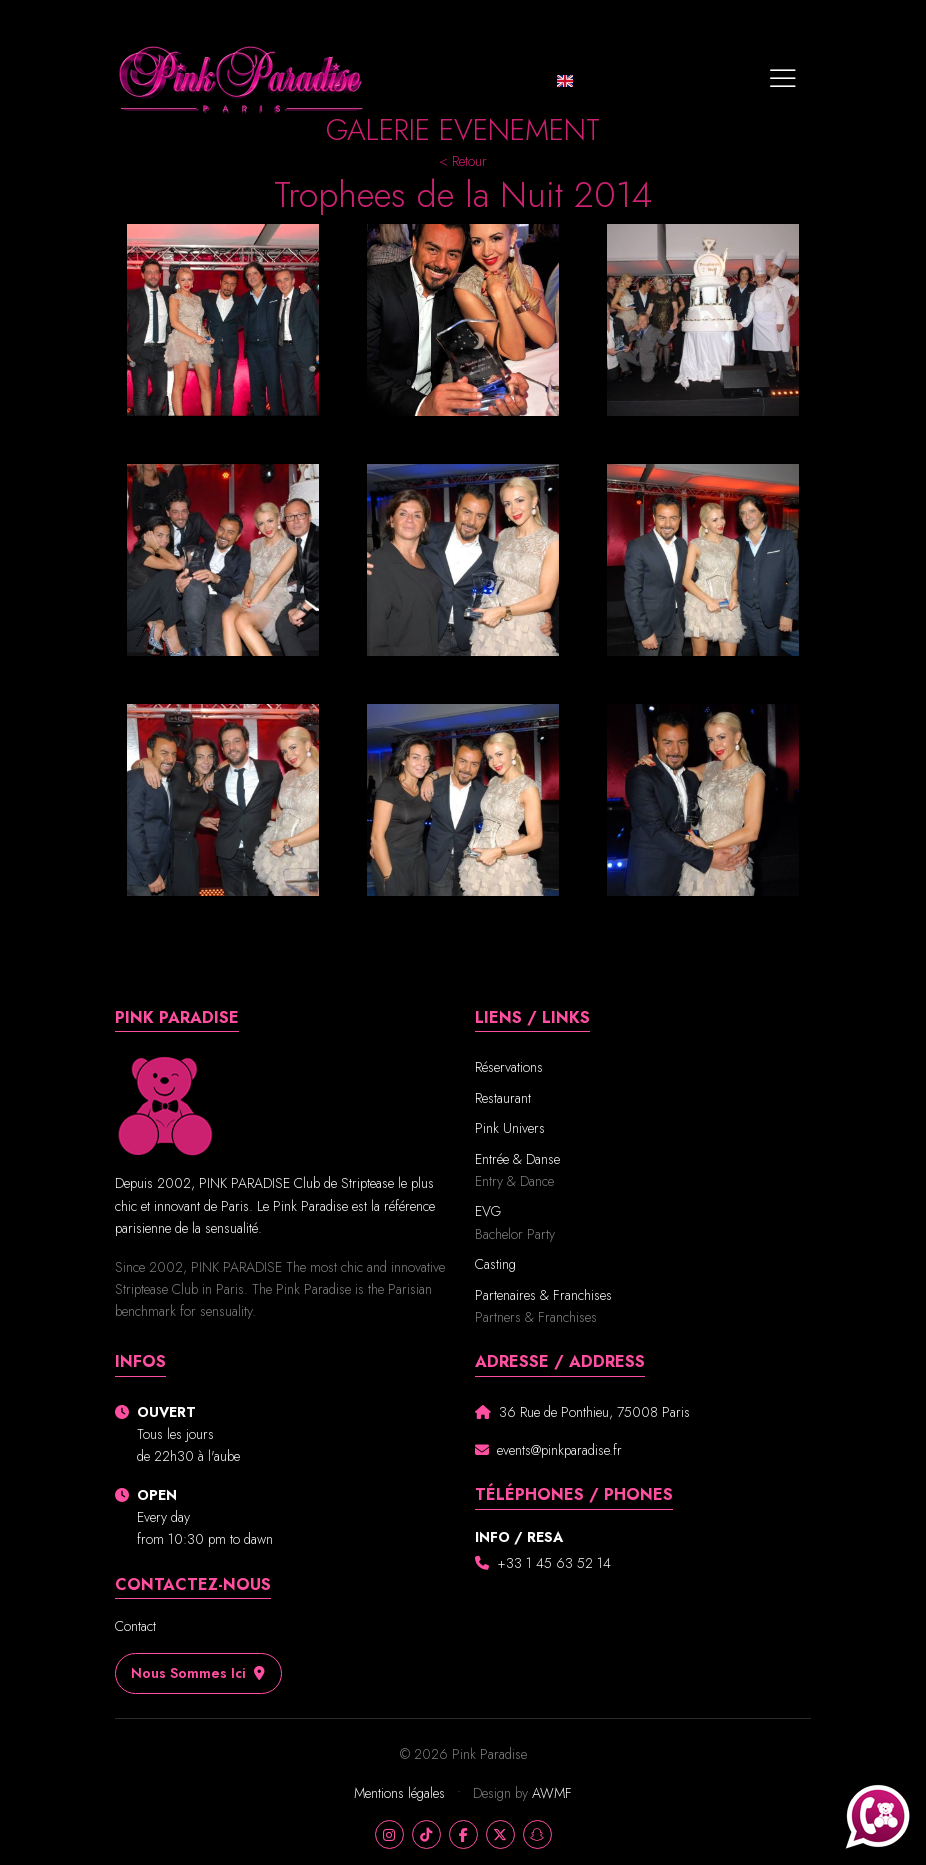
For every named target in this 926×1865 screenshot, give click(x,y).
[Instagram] (389, 1834)
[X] (500, 1834)
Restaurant (503, 1098)
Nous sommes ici (199, 1673)
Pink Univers (510, 1128)
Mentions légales (401, 1793)
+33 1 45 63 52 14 (554, 1563)
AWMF (552, 1793)
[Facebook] (463, 1834)
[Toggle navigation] (783, 79)
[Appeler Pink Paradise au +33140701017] (877, 1816)
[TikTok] (426, 1834)
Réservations (509, 1067)
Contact (135, 1626)
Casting (495, 1264)
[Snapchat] (537, 1834)
